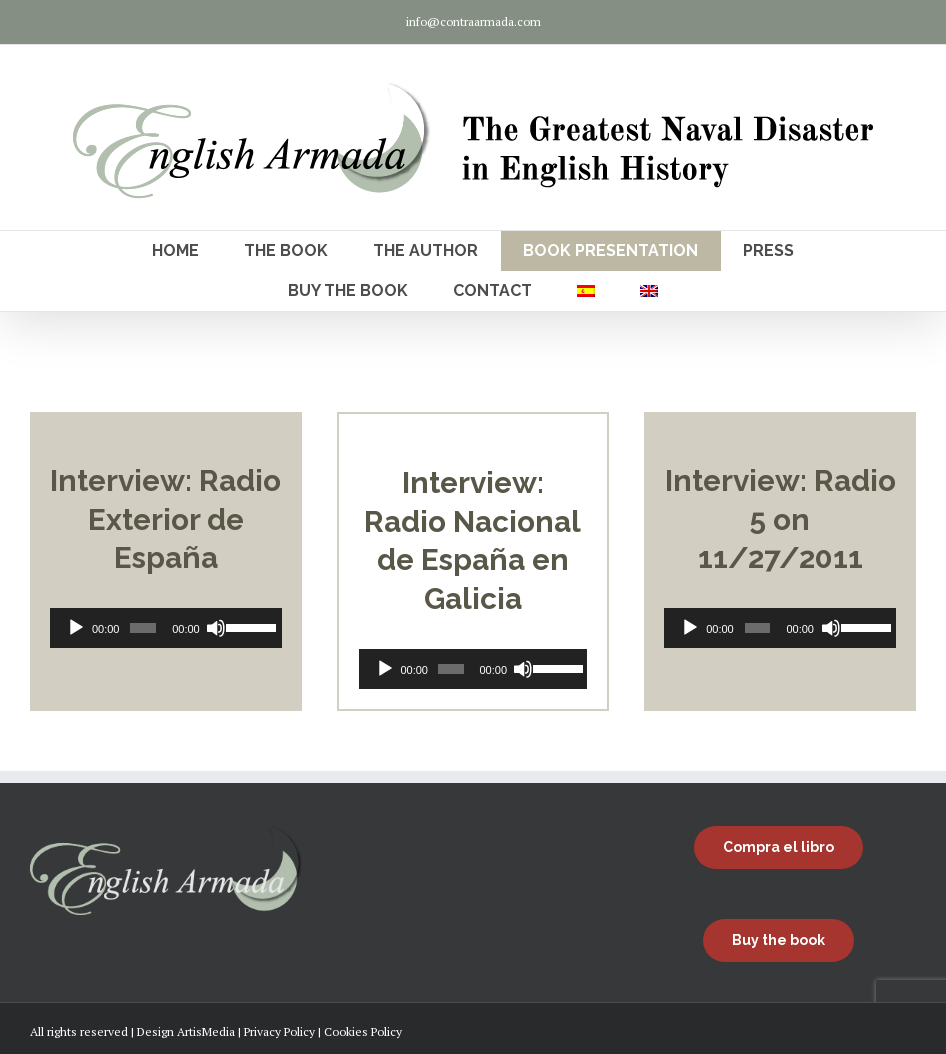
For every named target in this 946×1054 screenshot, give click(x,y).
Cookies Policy (363, 1031)
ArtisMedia (206, 1031)
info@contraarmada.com (473, 21)
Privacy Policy (279, 1031)
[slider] (143, 628)
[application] (166, 628)
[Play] (76, 628)
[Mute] (216, 628)
